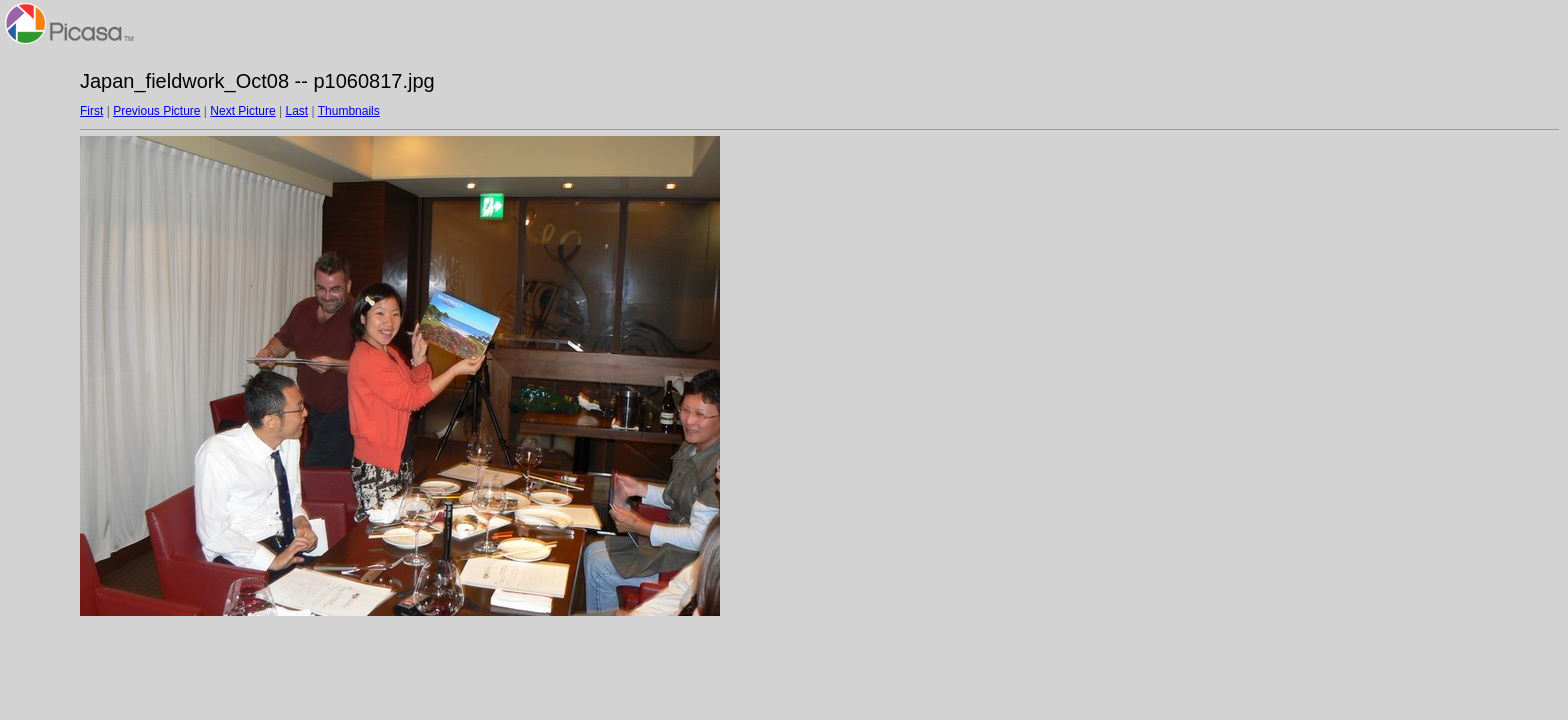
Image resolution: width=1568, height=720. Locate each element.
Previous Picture (156, 111)
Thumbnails (349, 111)
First (91, 111)
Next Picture (242, 111)
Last (296, 111)
